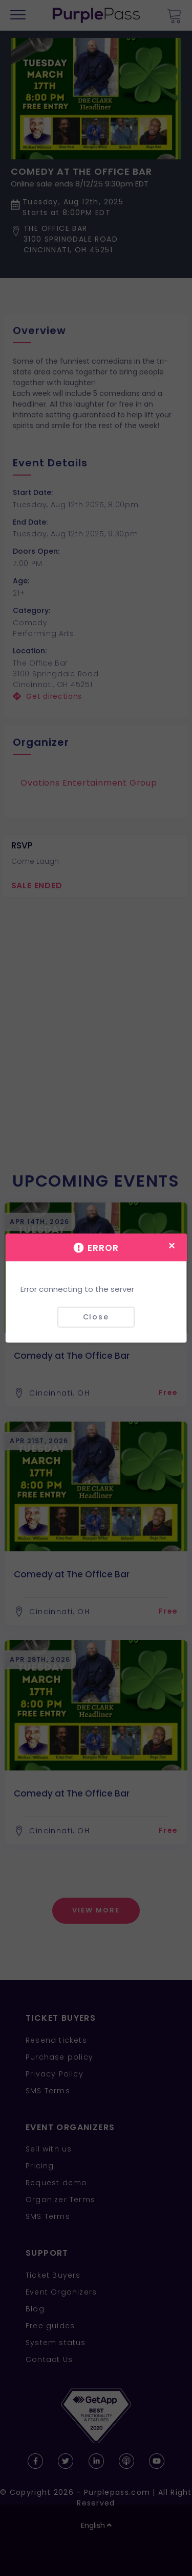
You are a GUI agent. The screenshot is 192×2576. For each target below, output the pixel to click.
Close (96, 1317)
